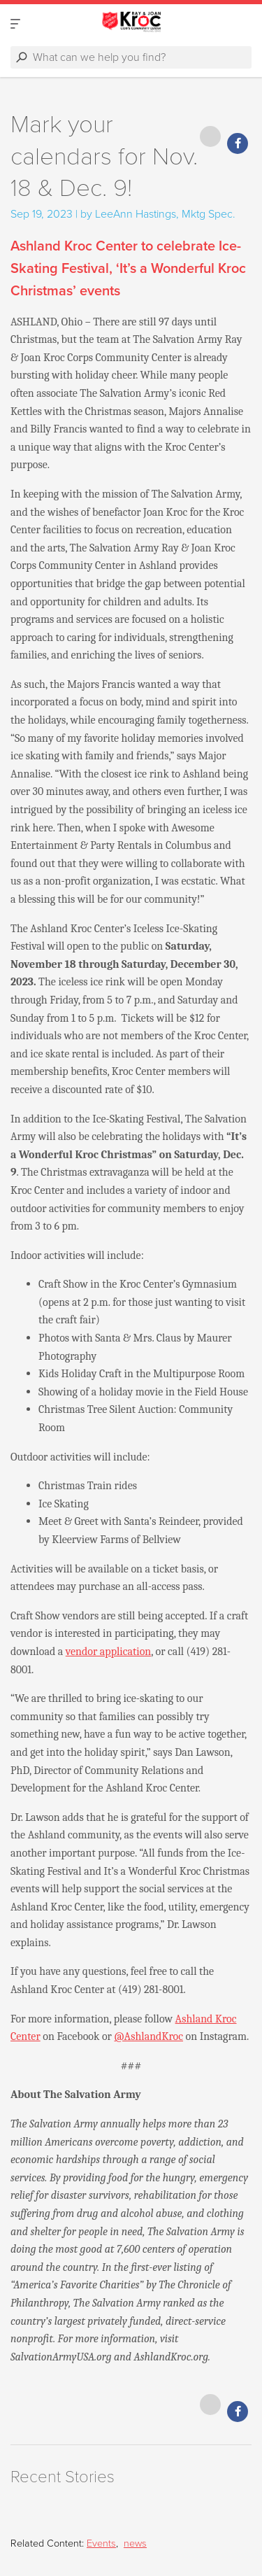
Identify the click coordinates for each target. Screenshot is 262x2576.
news (135, 2543)
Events (101, 2543)
